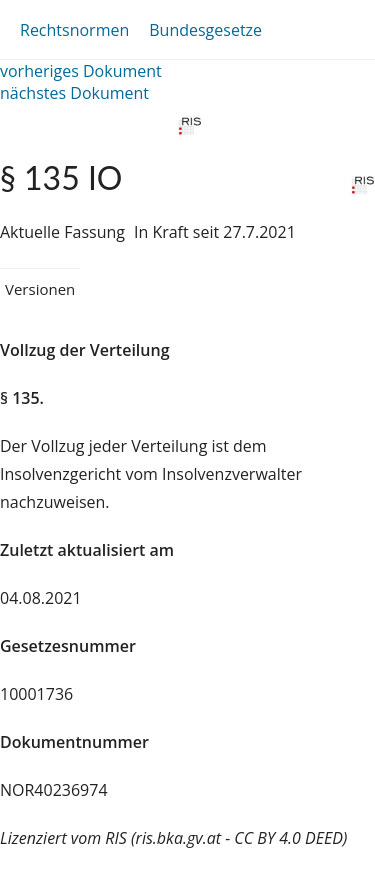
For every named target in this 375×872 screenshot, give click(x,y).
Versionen (40, 289)
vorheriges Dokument (81, 71)
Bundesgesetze (205, 30)
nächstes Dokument (74, 93)
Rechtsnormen (74, 30)
